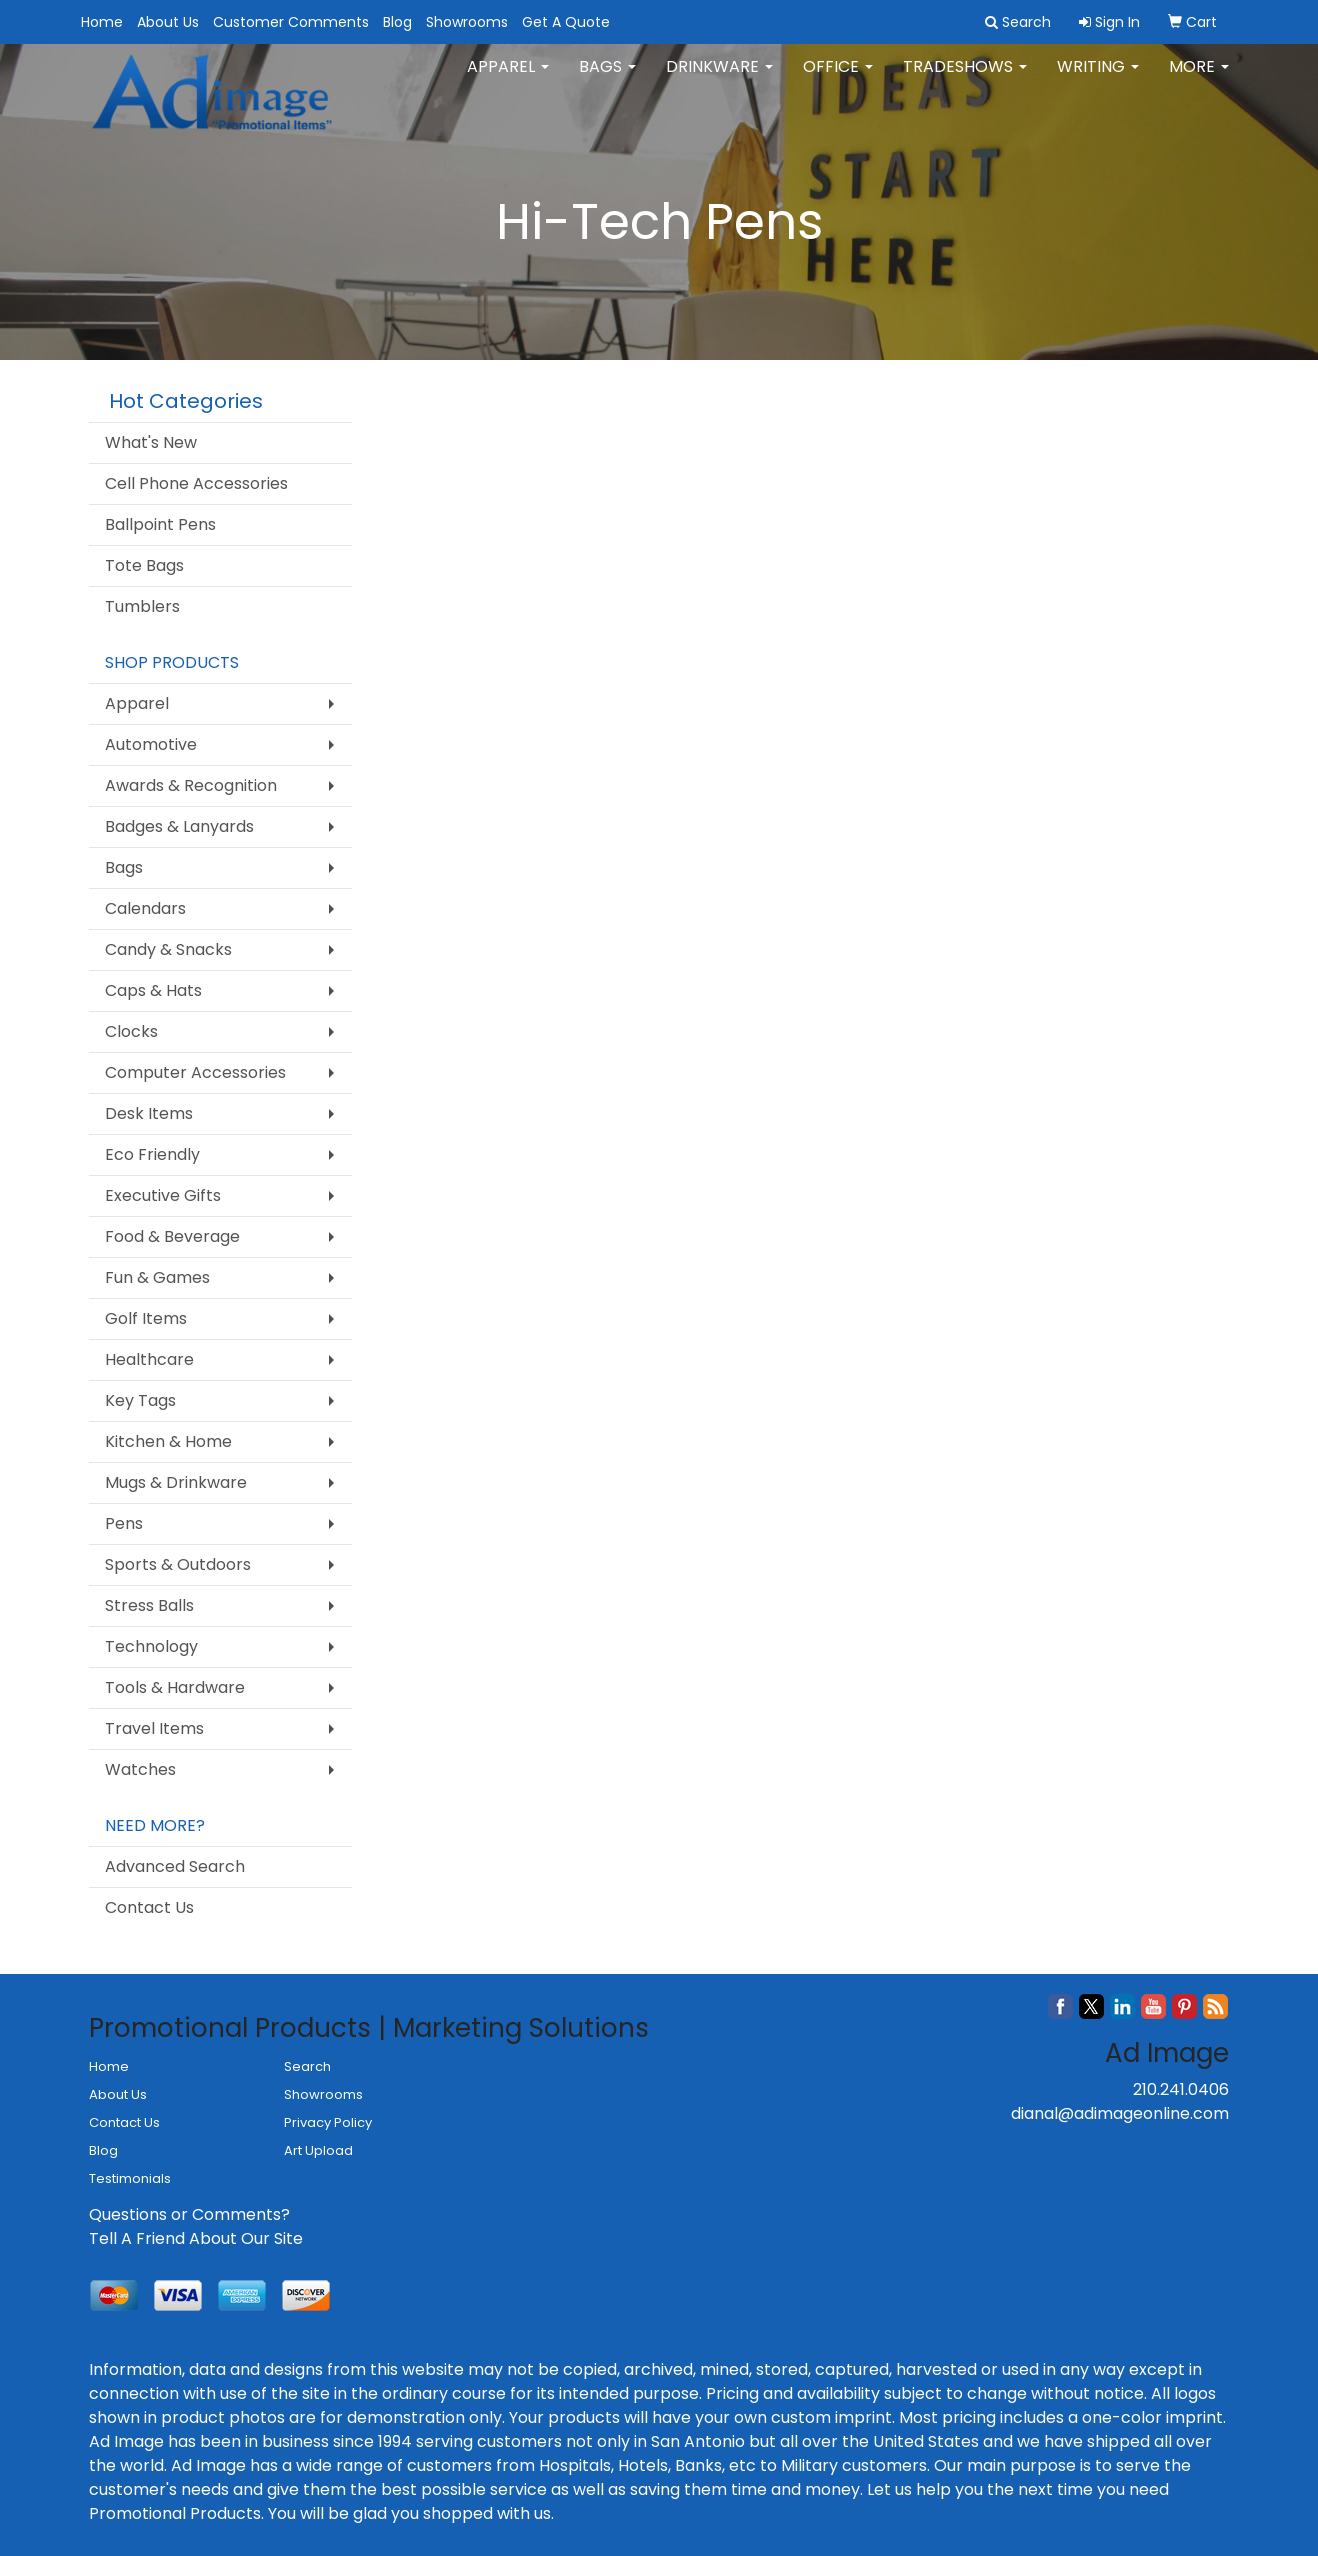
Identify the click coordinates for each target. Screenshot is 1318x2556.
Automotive (151, 744)
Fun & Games (157, 1277)
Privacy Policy (328, 2122)
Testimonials (130, 2178)
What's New (151, 442)
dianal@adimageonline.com (1120, 2113)
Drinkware (719, 79)
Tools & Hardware (175, 1687)
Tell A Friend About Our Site (196, 2238)
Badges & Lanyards (179, 826)
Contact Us (149, 1907)
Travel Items (154, 1728)
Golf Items (146, 1318)
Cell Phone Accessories (196, 483)
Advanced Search (175, 1866)
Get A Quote (566, 22)
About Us (168, 22)
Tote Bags (144, 565)
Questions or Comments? (189, 2214)
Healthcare (149, 1359)
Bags (607, 79)
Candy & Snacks (168, 949)
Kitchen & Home (168, 1441)
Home (102, 22)
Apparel (508, 79)
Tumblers (142, 606)
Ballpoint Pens (160, 524)
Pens (124, 1523)
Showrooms (467, 22)
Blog (397, 22)
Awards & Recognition (191, 785)
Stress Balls (149, 1605)
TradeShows (965, 79)
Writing (1098, 79)
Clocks (131, 1031)
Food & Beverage (172, 1236)
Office (838, 79)
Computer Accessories (195, 1072)
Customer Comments (291, 22)
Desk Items (149, 1113)
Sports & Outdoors (178, 1564)
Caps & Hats (153, 990)
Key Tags (140, 1400)
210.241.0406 (1181, 2089)
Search (307, 2066)
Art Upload (318, 2150)
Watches (140, 1769)
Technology (151, 1646)
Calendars (145, 908)
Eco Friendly (152, 1154)
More (1199, 79)
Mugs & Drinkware (176, 1482)
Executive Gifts (163, 1195)
